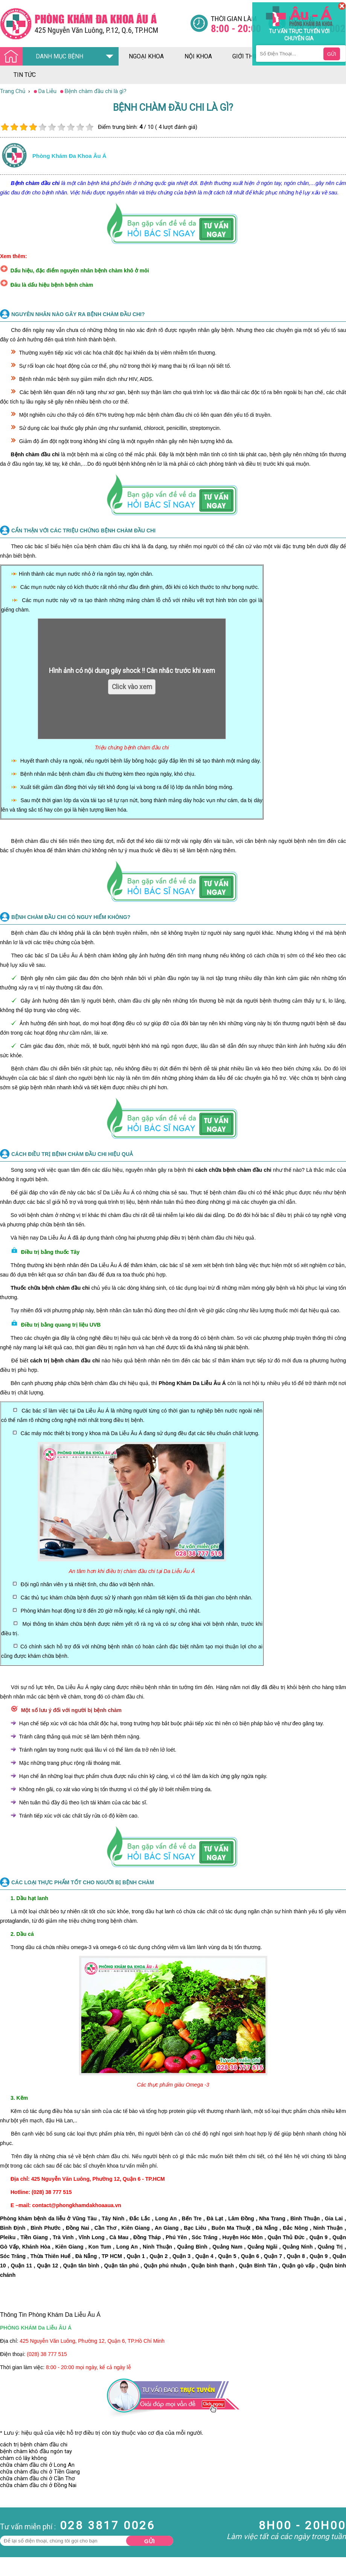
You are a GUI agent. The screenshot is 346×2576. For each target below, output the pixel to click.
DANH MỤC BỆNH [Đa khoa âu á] (43, 56)
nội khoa (198, 56)
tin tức (25, 74)
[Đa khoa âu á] (95, 24)
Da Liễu (9, 2529)
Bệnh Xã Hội (15, 2522)
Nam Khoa (13, 2502)
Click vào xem (132, 687)
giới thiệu (247, 56)
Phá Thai (10, 2542)
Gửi (149, 2541)
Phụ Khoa (12, 2536)
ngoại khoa (146, 56)
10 (89, 127)
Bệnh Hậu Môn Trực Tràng (24, 2512)
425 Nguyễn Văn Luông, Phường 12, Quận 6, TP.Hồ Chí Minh (92, 2341)
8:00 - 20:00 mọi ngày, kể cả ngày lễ (88, 2367)
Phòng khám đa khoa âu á (69, 156)
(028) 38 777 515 (47, 2354)
